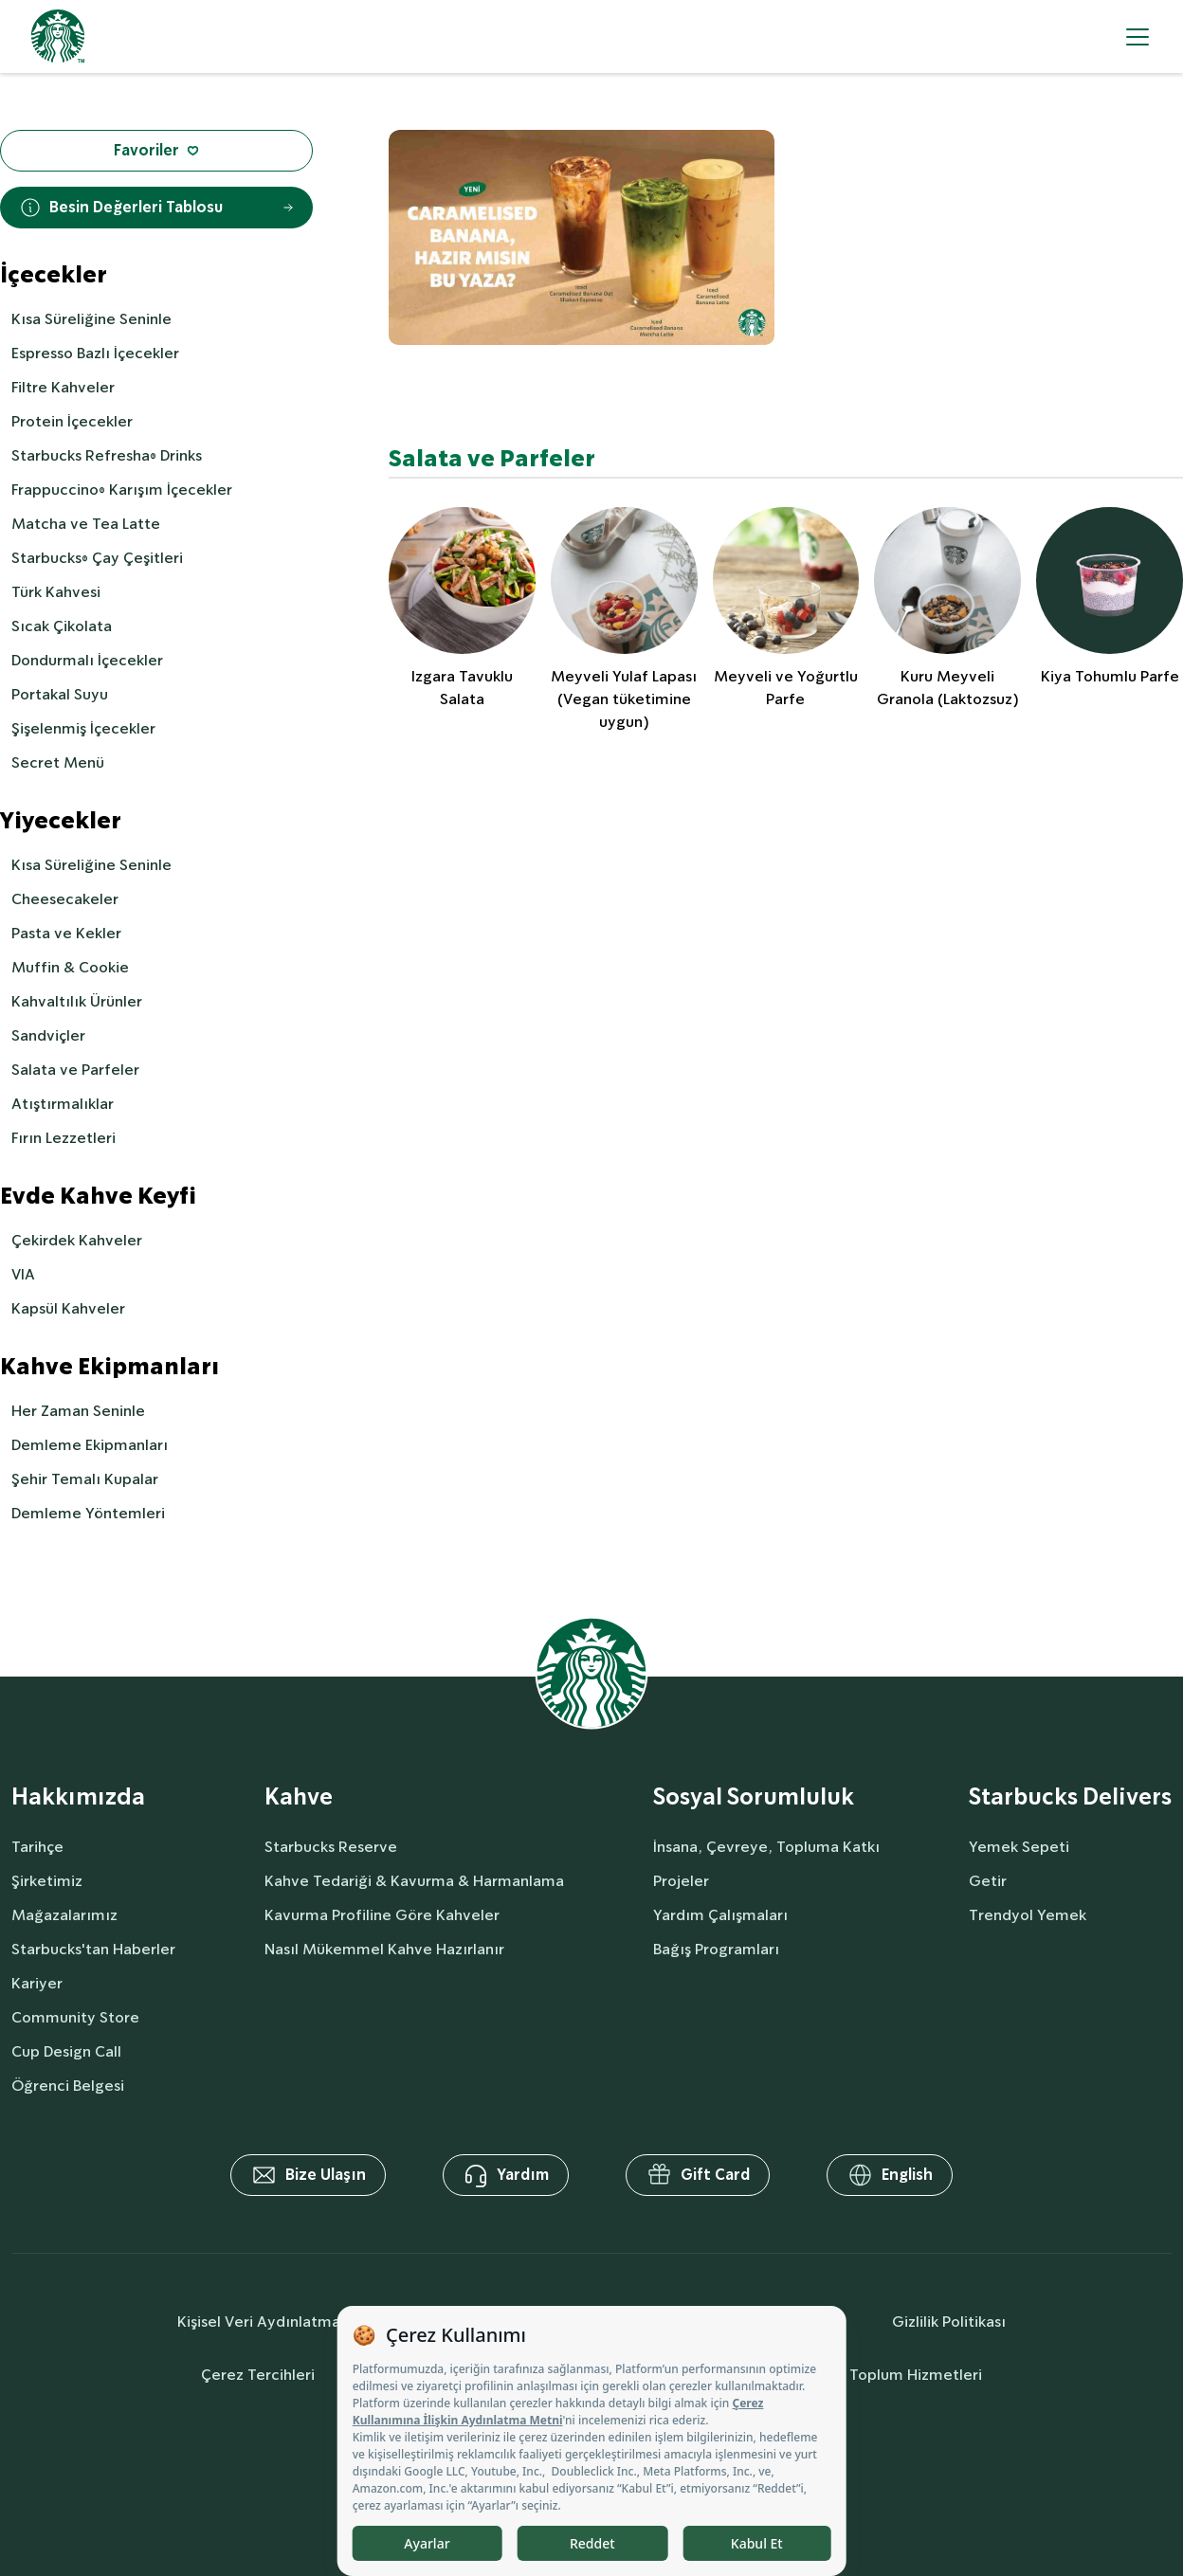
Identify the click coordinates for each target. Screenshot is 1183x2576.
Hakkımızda (78, 1797)
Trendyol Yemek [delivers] (1027, 1915)
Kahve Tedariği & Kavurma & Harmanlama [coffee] (414, 1881)
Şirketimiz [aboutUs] (46, 1881)
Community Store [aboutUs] (75, 2017)
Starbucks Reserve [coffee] (330, 1847)
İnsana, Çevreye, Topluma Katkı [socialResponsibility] (766, 1847)
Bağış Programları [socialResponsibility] (716, 1949)
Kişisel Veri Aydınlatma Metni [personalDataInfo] (282, 2321)
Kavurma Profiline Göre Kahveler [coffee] (382, 1915)
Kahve (298, 1797)
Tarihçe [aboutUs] (37, 1847)
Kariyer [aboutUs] (37, 1983)
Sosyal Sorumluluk (753, 1797)
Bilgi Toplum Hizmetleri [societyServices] (899, 2375)
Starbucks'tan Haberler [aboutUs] (93, 1949)
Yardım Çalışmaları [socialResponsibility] (720, 1915)
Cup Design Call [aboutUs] (66, 2051)
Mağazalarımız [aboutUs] (64, 1915)
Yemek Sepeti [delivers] (1019, 1847)
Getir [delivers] (988, 1881)
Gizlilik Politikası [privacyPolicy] (949, 2321)
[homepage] (57, 36)
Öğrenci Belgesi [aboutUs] (67, 2085)
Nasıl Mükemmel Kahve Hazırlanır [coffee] (384, 1949)
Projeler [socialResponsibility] (681, 1881)
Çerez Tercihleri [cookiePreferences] (258, 2375)
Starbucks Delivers (1070, 1797)
